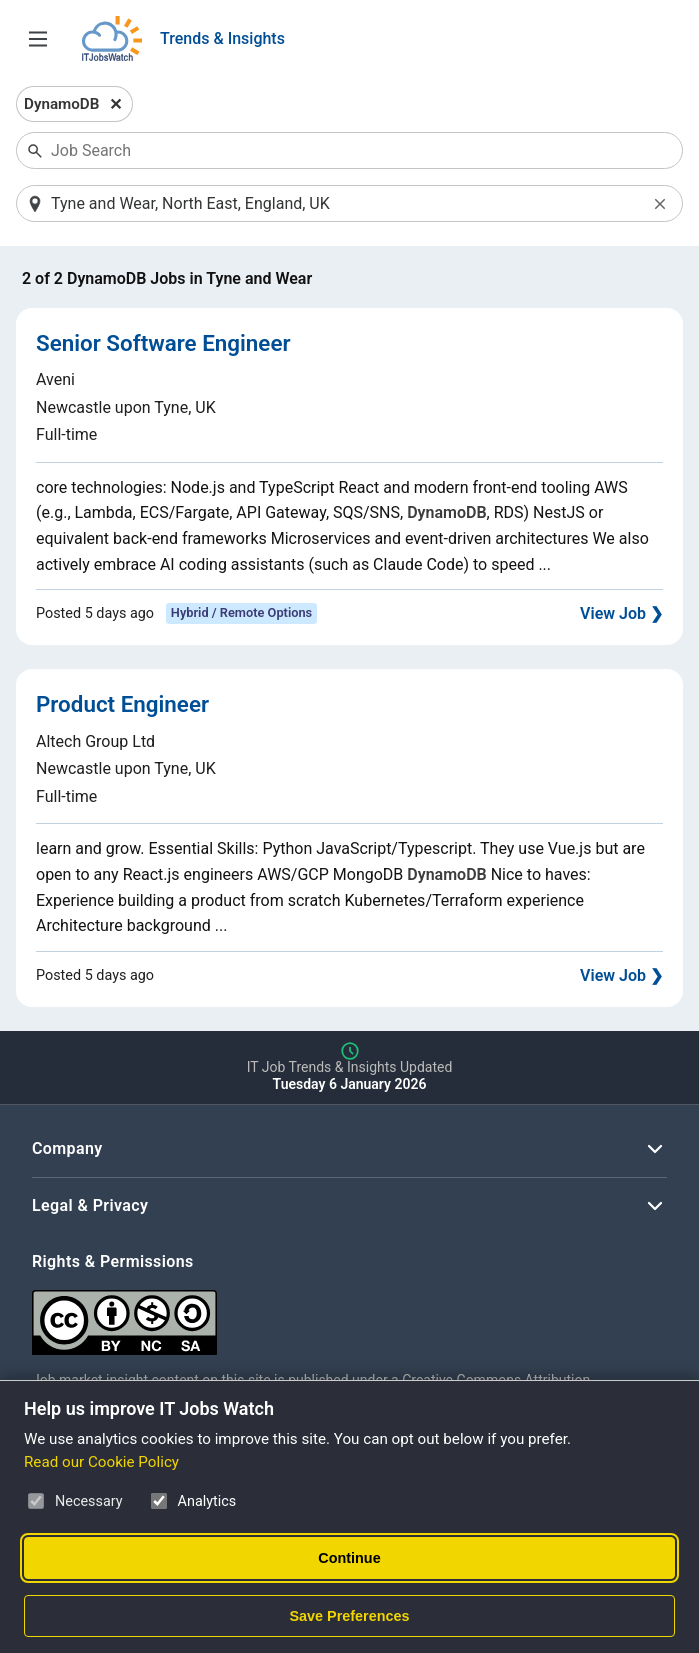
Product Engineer (122, 704)
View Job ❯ (621, 613)
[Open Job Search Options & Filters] (38, 39)
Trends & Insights (222, 38)
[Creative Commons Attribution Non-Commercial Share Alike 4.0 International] (332, 1314)
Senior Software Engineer (163, 343)
